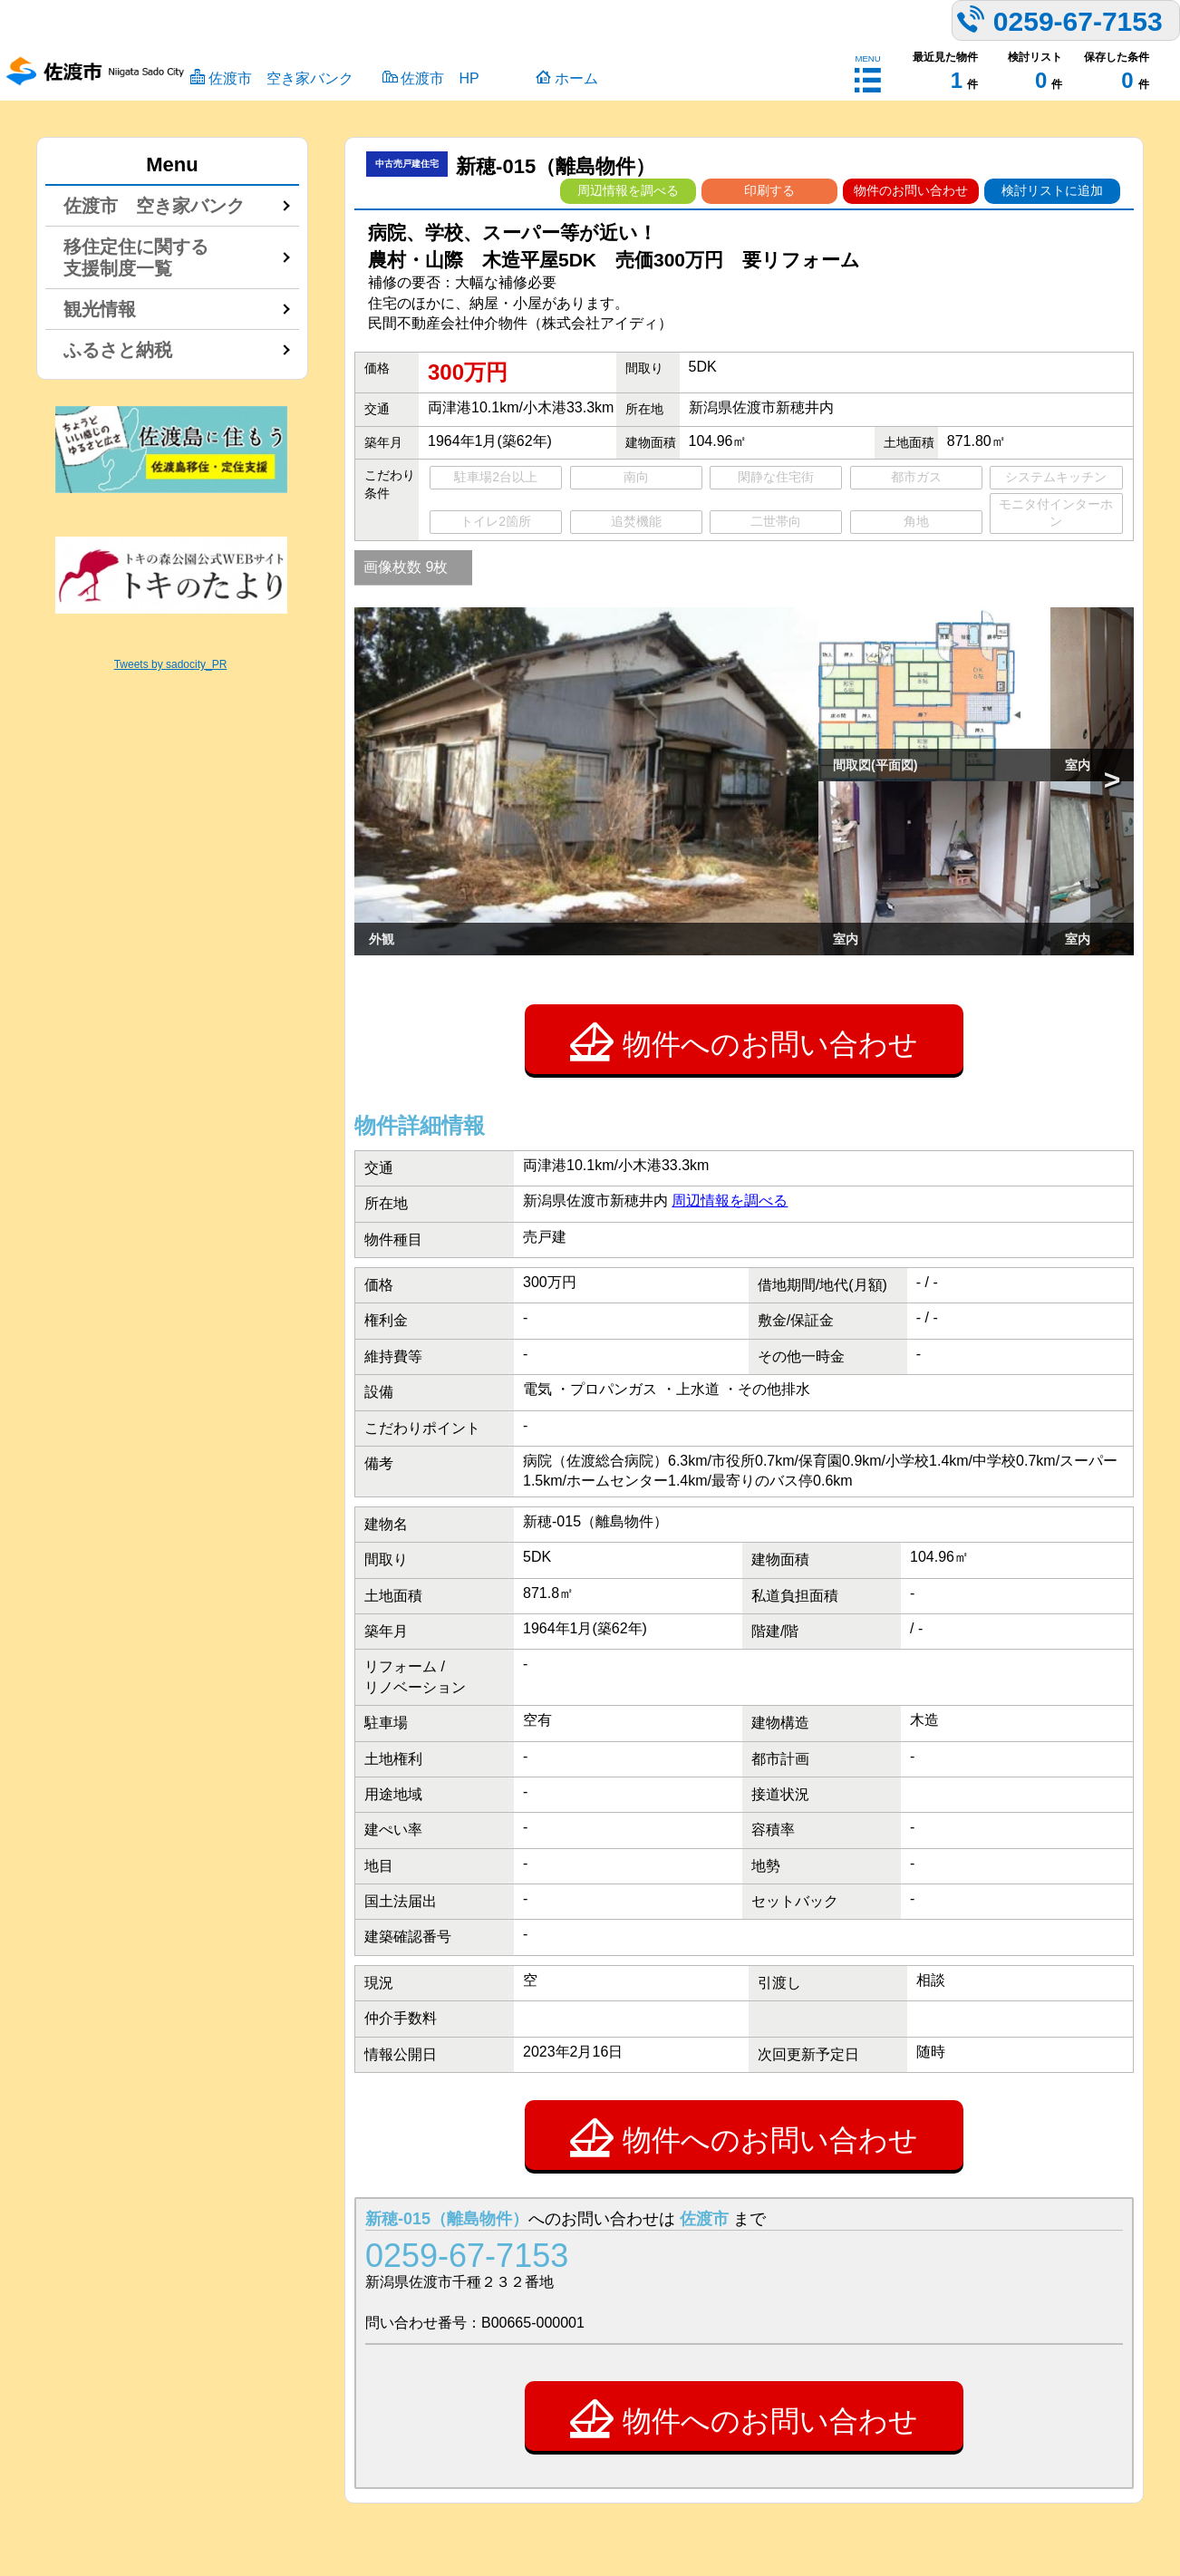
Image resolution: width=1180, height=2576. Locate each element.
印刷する (769, 190)
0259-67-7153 (466, 2255)
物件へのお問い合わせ (744, 1041)
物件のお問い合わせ (911, 190)
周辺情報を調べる (628, 190)
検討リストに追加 (1052, 190)
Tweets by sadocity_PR (170, 664)
